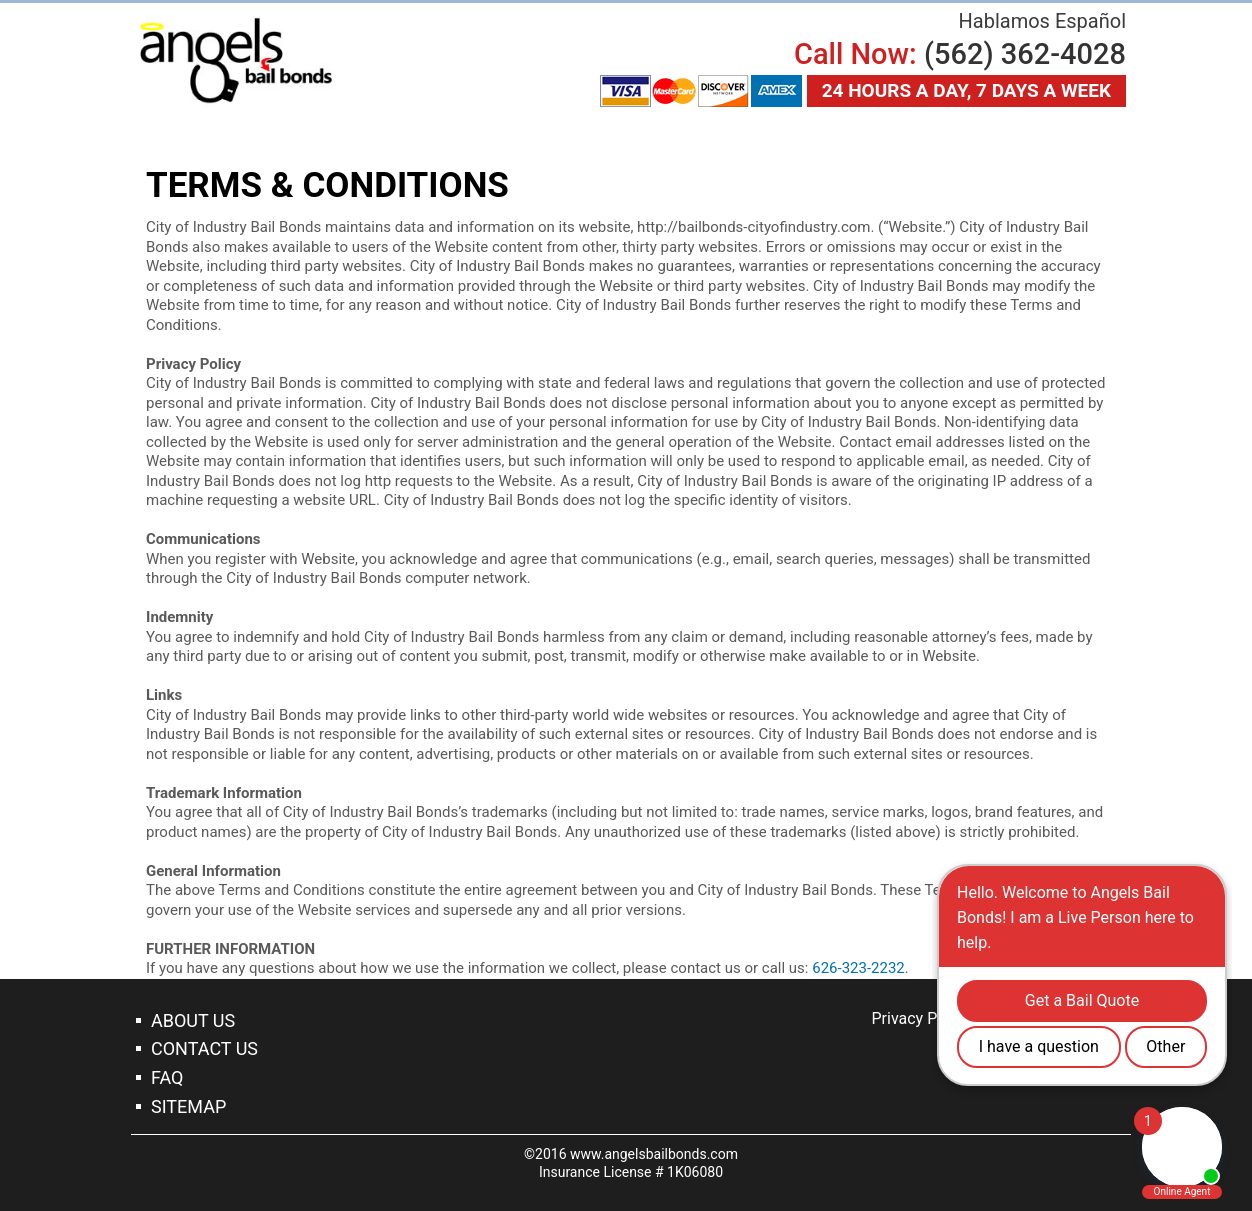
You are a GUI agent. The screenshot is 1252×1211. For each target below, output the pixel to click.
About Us (193, 1020)
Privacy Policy (920, 1018)
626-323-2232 (858, 968)
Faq (167, 1077)
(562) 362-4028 (1025, 54)
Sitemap (188, 1106)
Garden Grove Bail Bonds (236, 60)
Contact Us (204, 1048)
